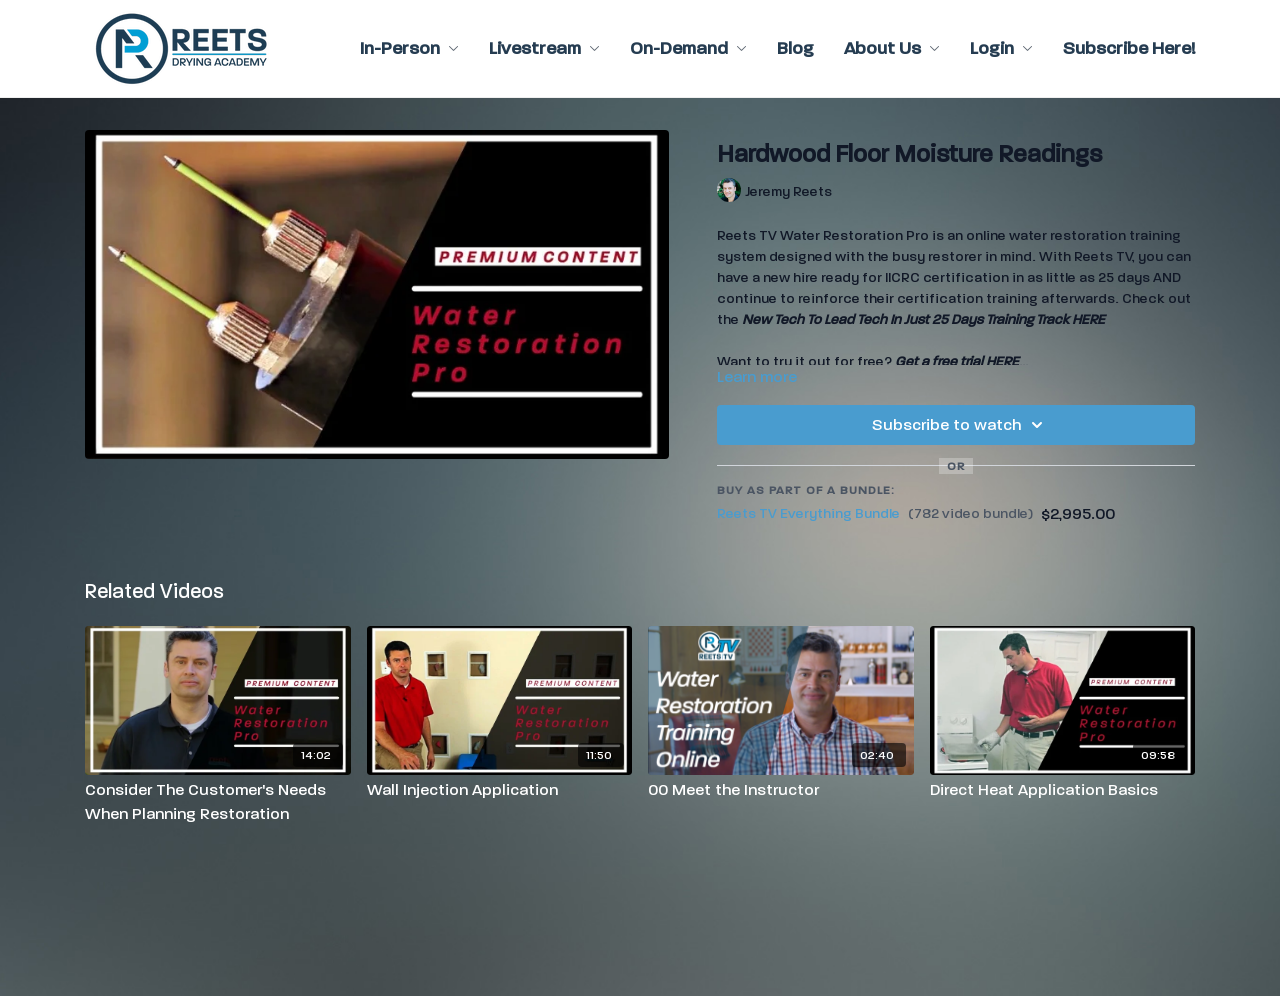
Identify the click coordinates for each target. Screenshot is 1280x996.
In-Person (409, 48)
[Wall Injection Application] (500, 790)
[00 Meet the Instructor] (781, 790)
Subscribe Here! (1129, 48)
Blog (795, 48)
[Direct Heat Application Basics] (1063, 790)
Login (1001, 48)
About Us (892, 48)
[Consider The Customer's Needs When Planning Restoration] (218, 802)
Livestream (544, 48)
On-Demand (688, 48)
